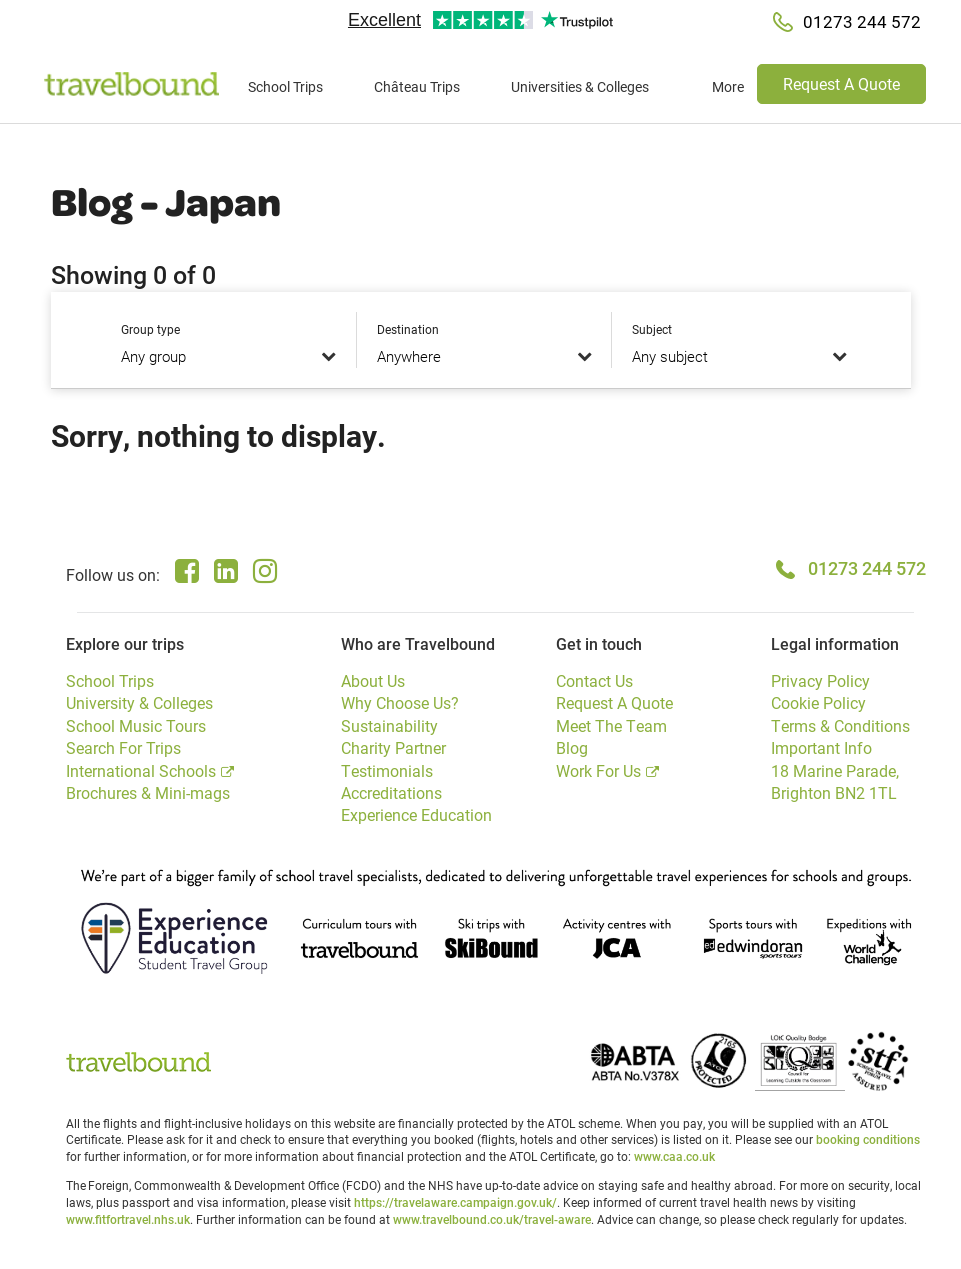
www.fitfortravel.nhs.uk (128, 1219)
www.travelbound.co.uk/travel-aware (492, 1219)
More (728, 86)
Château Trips (417, 86)
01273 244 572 (867, 568)
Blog (572, 747)
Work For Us (598, 770)
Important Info (821, 747)
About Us (373, 680)
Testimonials (387, 770)
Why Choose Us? (400, 702)
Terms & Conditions (840, 725)
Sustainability (389, 725)
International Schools (141, 770)
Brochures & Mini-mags (148, 792)
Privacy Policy (820, 680)
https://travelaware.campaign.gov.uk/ (455, 1202)
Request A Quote (841, 83)
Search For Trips (123, 747)
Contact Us (594, 680)
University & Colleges (139, 702)
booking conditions (868, 1139)
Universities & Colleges (580, 86)
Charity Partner (393, 747)
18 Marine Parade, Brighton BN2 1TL (835, 781)
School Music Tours (136, 725)
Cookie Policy (818, 702)
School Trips (285, 86)
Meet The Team (611, 725)
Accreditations (391, 792)
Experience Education (416, 814)
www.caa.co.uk (674, 1156)
